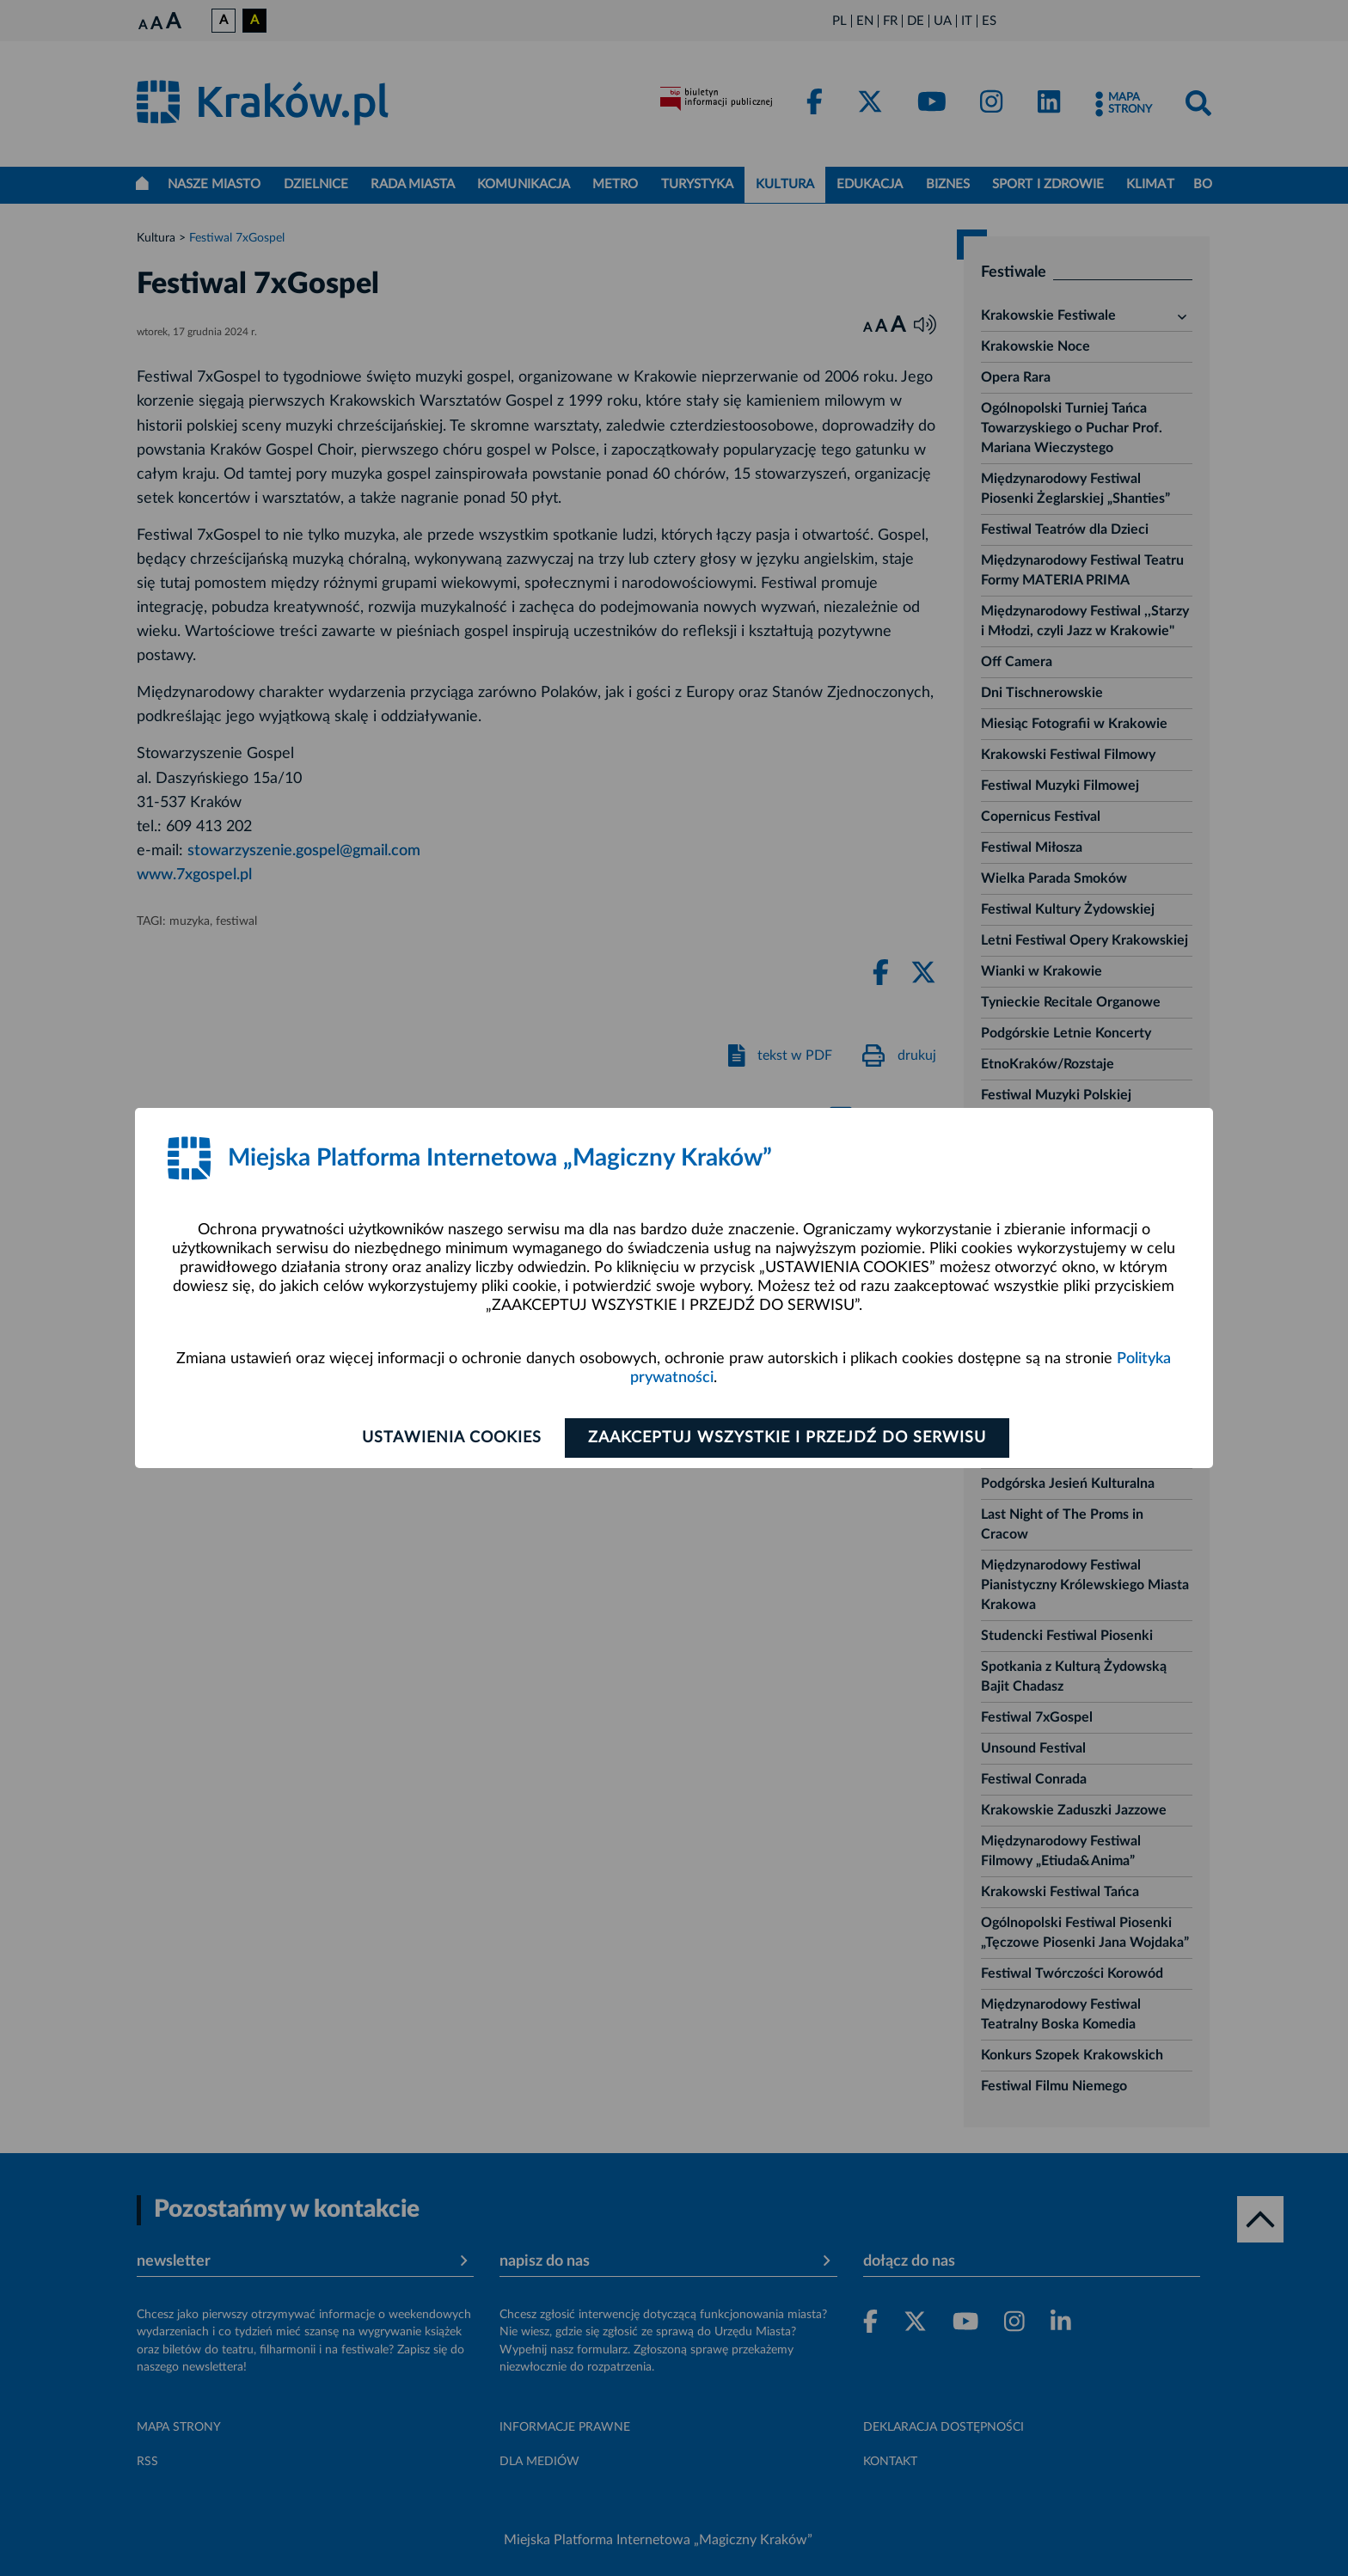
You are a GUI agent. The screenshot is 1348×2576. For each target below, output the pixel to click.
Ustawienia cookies (452, 1438)
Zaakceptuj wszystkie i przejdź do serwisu (787, 1438)
